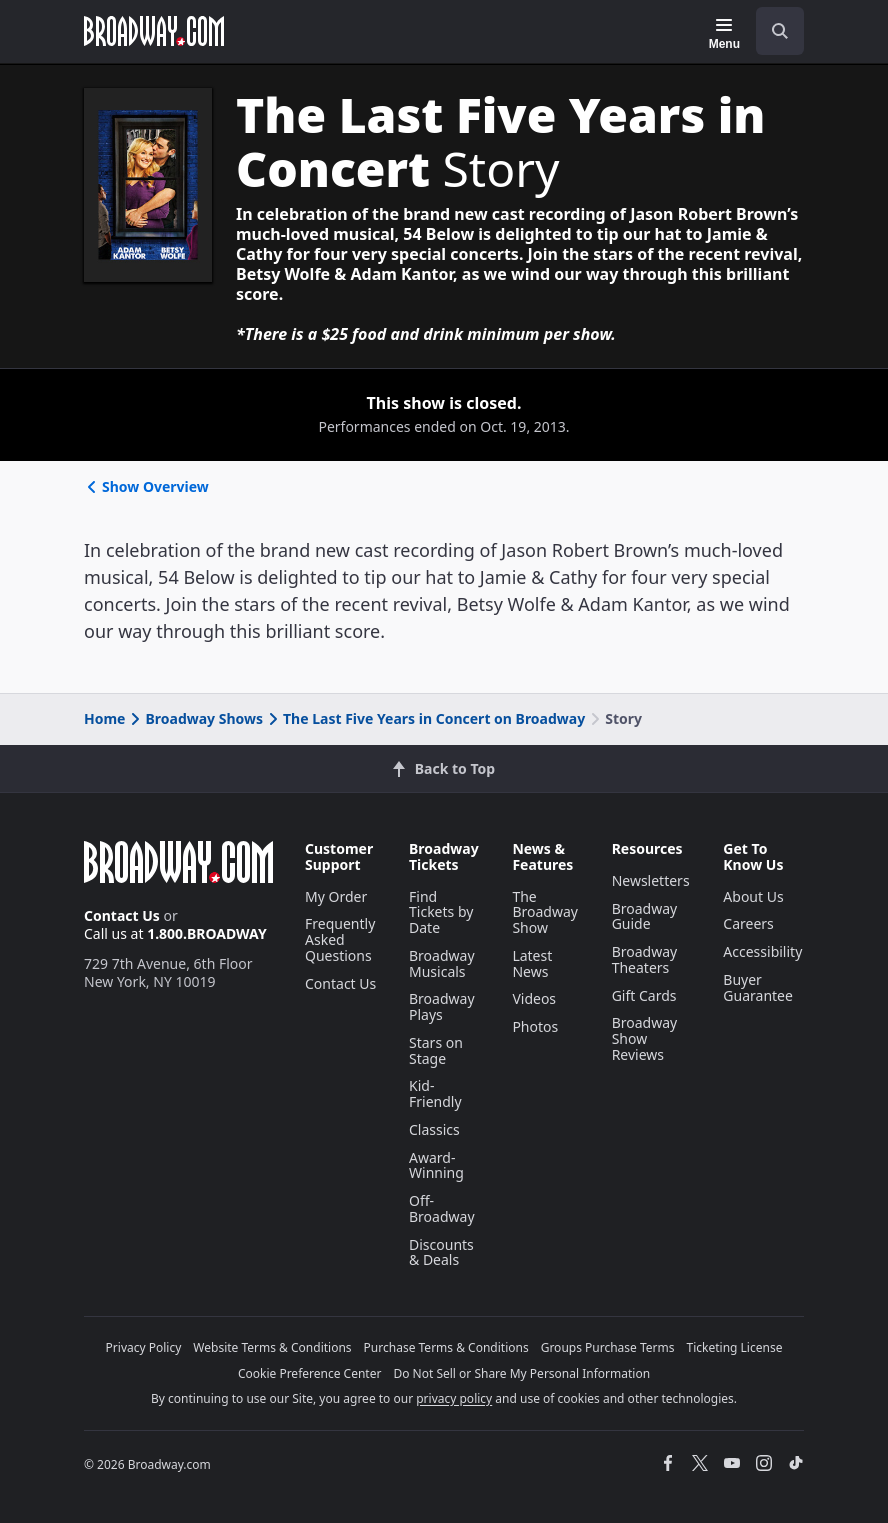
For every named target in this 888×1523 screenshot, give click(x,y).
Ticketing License (735, 1347)
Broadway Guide (645, 916)
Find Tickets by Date (441, 912)
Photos (535, 1026)
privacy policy (454, 1398)
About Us (753, 896)
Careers (748, 923)
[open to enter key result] (780, 31)
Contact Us (122, 915)
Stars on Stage (436, 1050)
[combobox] (772, 31)
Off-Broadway (442, 1208)
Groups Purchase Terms (608, 1347)
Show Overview (146, 486)
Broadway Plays (442, 1006)
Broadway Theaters (645, 959)
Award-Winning (436, 1165)
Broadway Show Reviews (645, 1038)
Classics (434, 1129)
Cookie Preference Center (310, 1373)
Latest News (532, 963)
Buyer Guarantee (758, 987)
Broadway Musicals (442, 963)
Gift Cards (644, 995)
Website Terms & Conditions (272, 1347)
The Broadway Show (545, 912)
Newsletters (651, 880)
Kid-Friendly (435, 1093)
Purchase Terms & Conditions (446, 1347)
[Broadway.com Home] (154, 31)
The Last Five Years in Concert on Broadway (425, 718)
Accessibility (762, 951)
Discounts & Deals (441, 1252)
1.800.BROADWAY (207, 933)
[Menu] (724, 34)
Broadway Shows (195, 718)
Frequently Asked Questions (340, 939)
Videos (534, 998)
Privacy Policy (144, 1347)
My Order (336, 896)
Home (104, 718)
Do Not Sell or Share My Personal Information (521, 1373)
